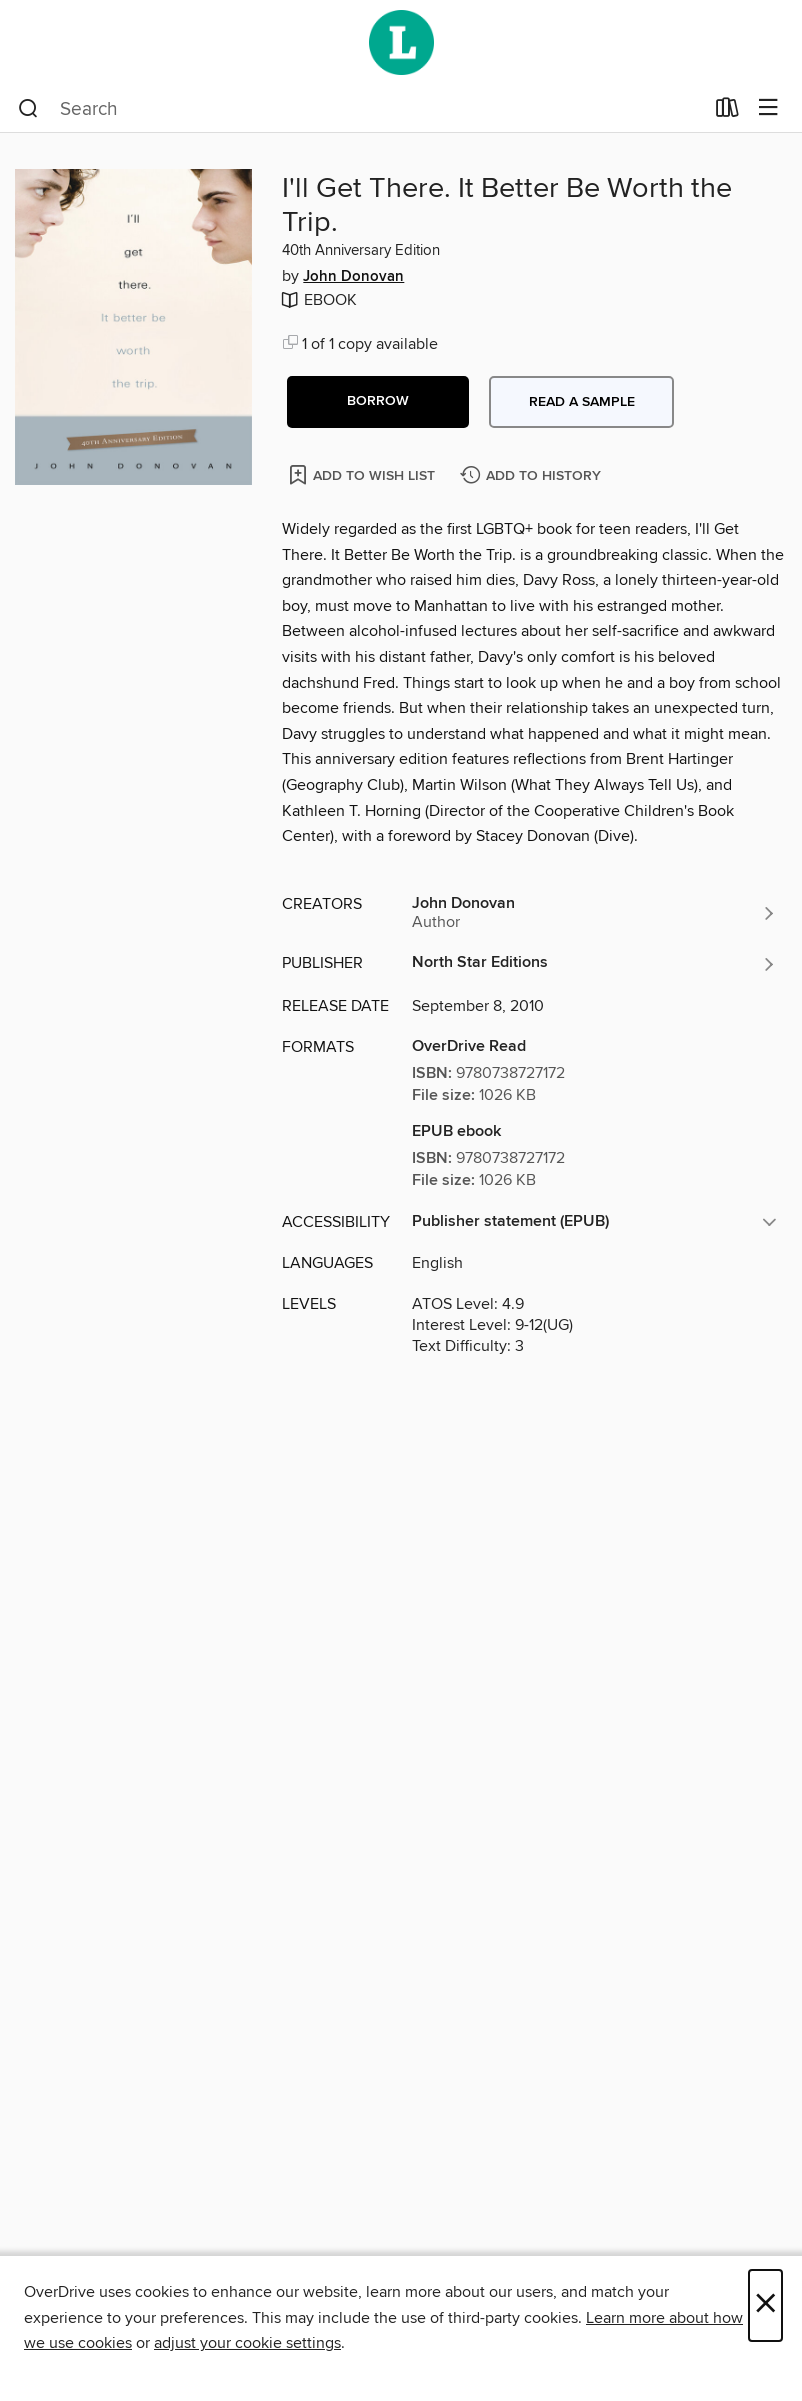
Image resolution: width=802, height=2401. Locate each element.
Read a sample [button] (582, 402)
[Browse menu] (768, 108)
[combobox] (360, 109)
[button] (378, 402)
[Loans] (727, 112)
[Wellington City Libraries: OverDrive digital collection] (401, 42)
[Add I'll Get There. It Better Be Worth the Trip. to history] (533, 476)
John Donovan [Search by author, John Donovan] (353, 277)
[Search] (28, 109)
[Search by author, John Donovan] (594, 913)
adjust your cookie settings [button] (247, 2343)
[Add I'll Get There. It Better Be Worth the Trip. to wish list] (363, 474)
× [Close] (765, 2305)
